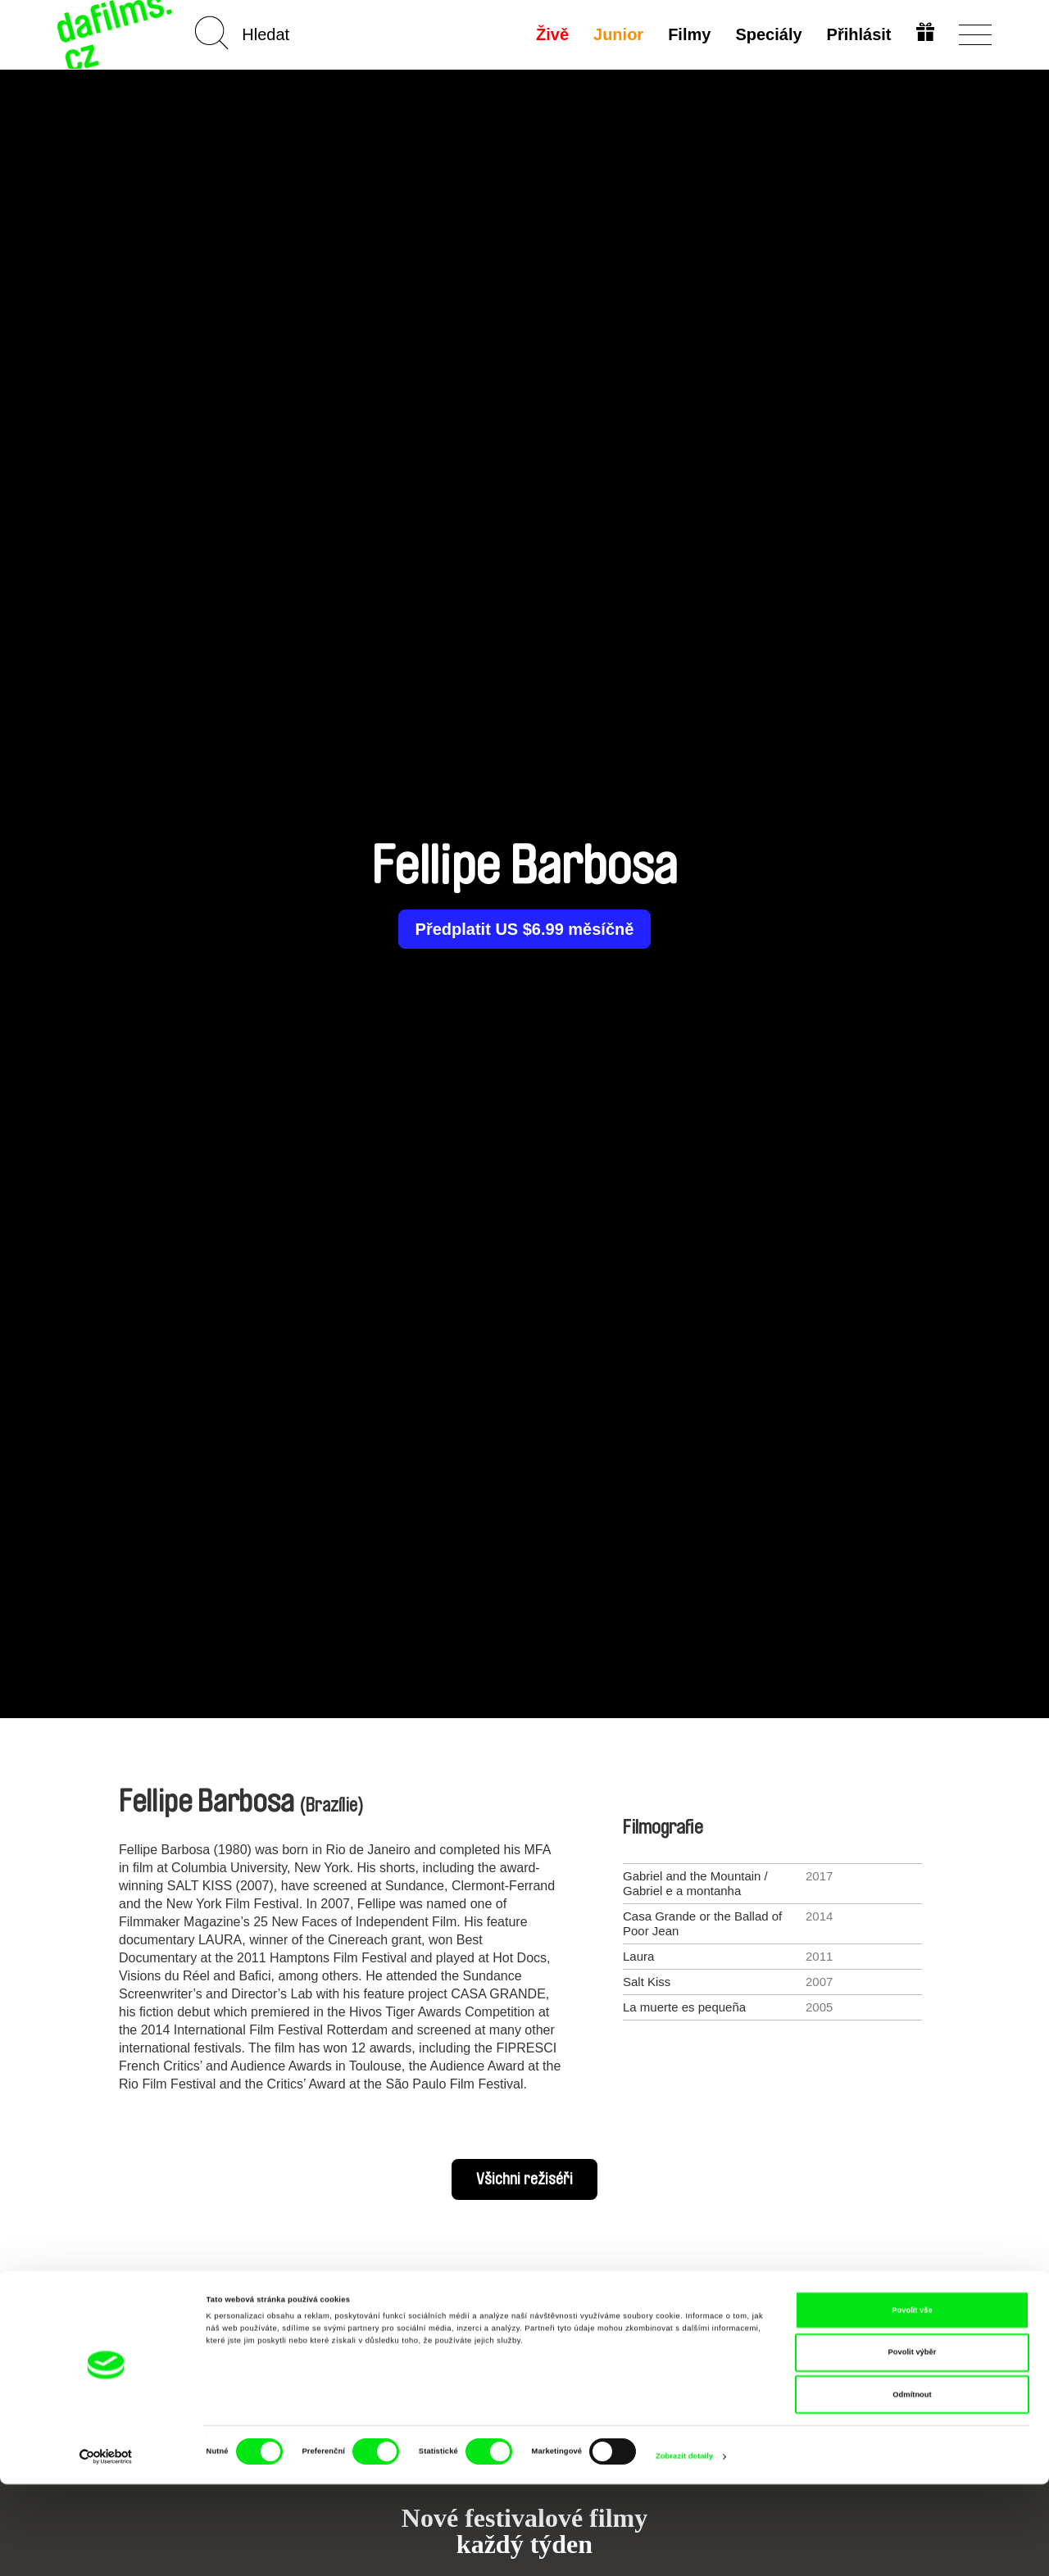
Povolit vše (912, 2402)
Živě (550, 34)
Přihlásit (856, 34)
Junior (617, 34)
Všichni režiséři (524, 2179)
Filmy (687, 34)
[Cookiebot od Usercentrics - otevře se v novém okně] (106, 2548)
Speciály (766, 34)
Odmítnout (911, 2487)
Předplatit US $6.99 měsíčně (525, 929)
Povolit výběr (912, 2445)
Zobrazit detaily (684, 2549)
